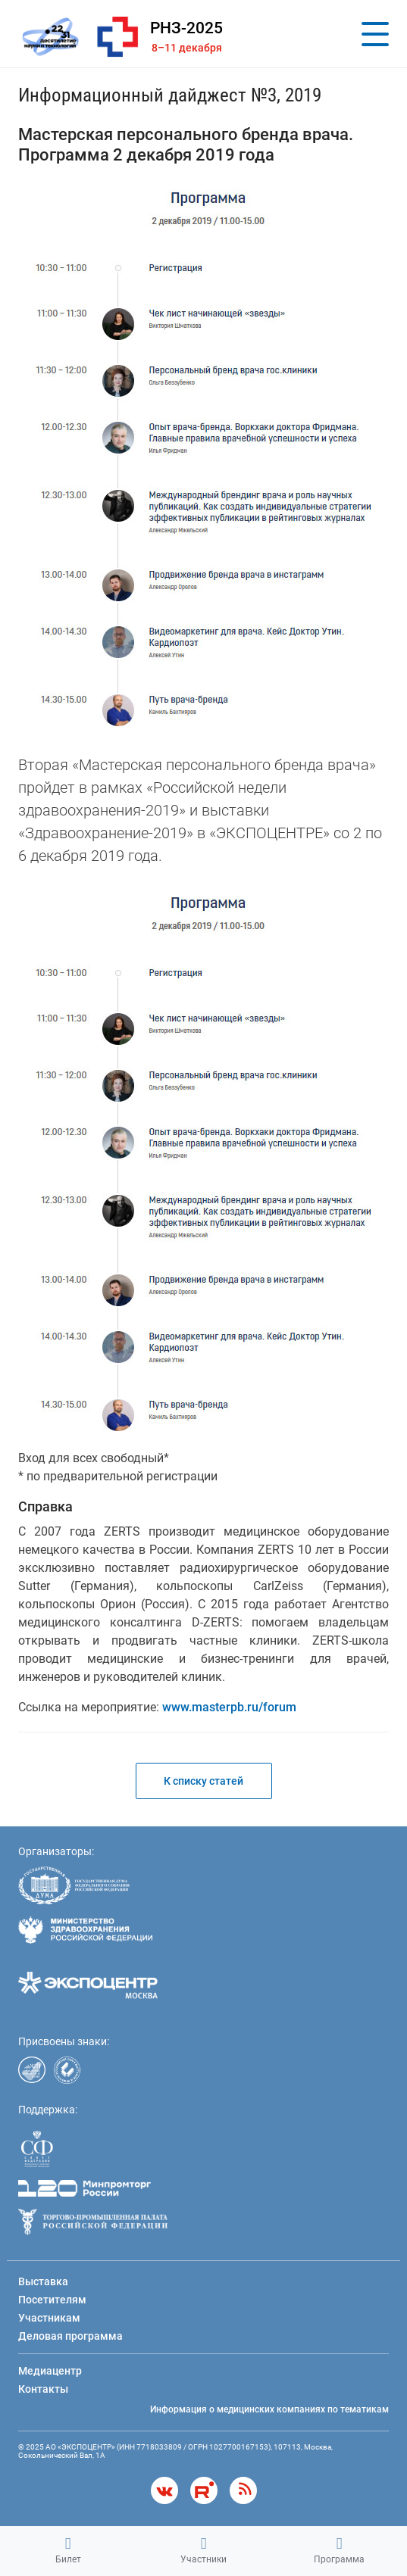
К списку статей (203, 1781)
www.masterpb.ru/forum (229, 1707)
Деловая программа (70, 2336)
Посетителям (52, 2300)
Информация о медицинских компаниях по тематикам (269, 2409)
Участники (203, 2550)
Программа (339, 2550)
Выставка (43, 2281)
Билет (68, 2550)
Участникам (49, 2318)
